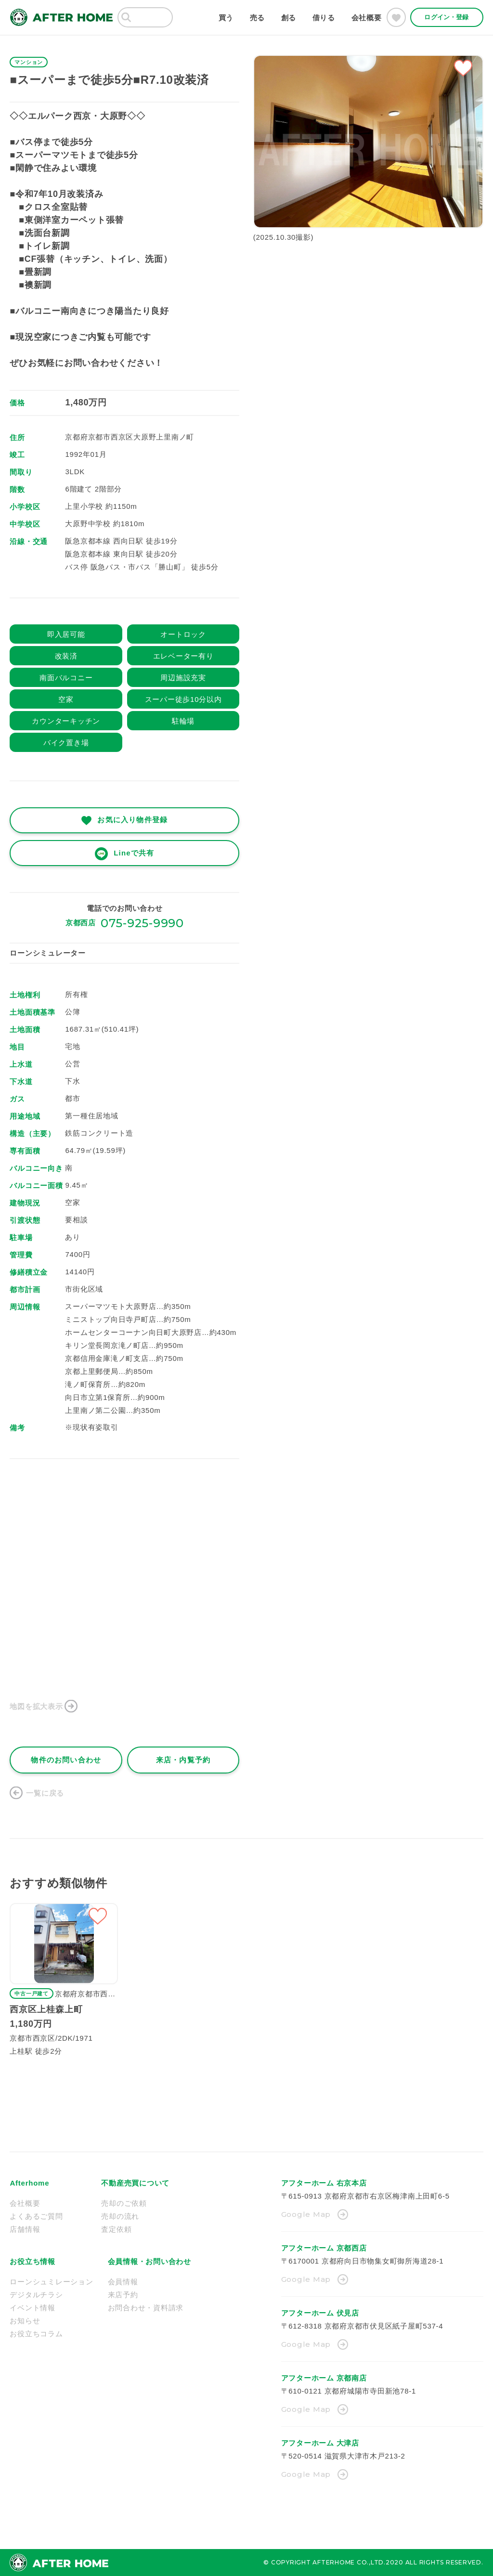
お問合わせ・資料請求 (146, 2308)
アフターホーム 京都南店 (324, 2378)
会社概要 (366, 17)
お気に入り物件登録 (132, 820)
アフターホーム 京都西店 (324, 2248)
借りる (323, 17)
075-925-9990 (142, 923)
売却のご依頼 (124, 2203)
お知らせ (25, 2321)
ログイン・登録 (446, 17)
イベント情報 (32, 2308)
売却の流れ (120, 2216)
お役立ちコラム (36, 2334)
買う (226, 17)
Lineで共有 (134, 853)
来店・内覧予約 (183, 1760)
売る (257, 17)
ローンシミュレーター (48, 953)
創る (289, 17)
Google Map (306, 2214)
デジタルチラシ (36, 2295)
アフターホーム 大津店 (320, 2443)
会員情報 (123, 2282)
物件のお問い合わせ (66, 1760)
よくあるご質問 (36, 2216)
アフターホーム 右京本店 (324, 2183)
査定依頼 (116, 2229)
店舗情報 (25, 2229)
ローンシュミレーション (51, 2282)
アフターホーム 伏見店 (320, 2313)
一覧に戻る (45, 1793)
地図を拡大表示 (36, 1706)
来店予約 (123, 2295)
